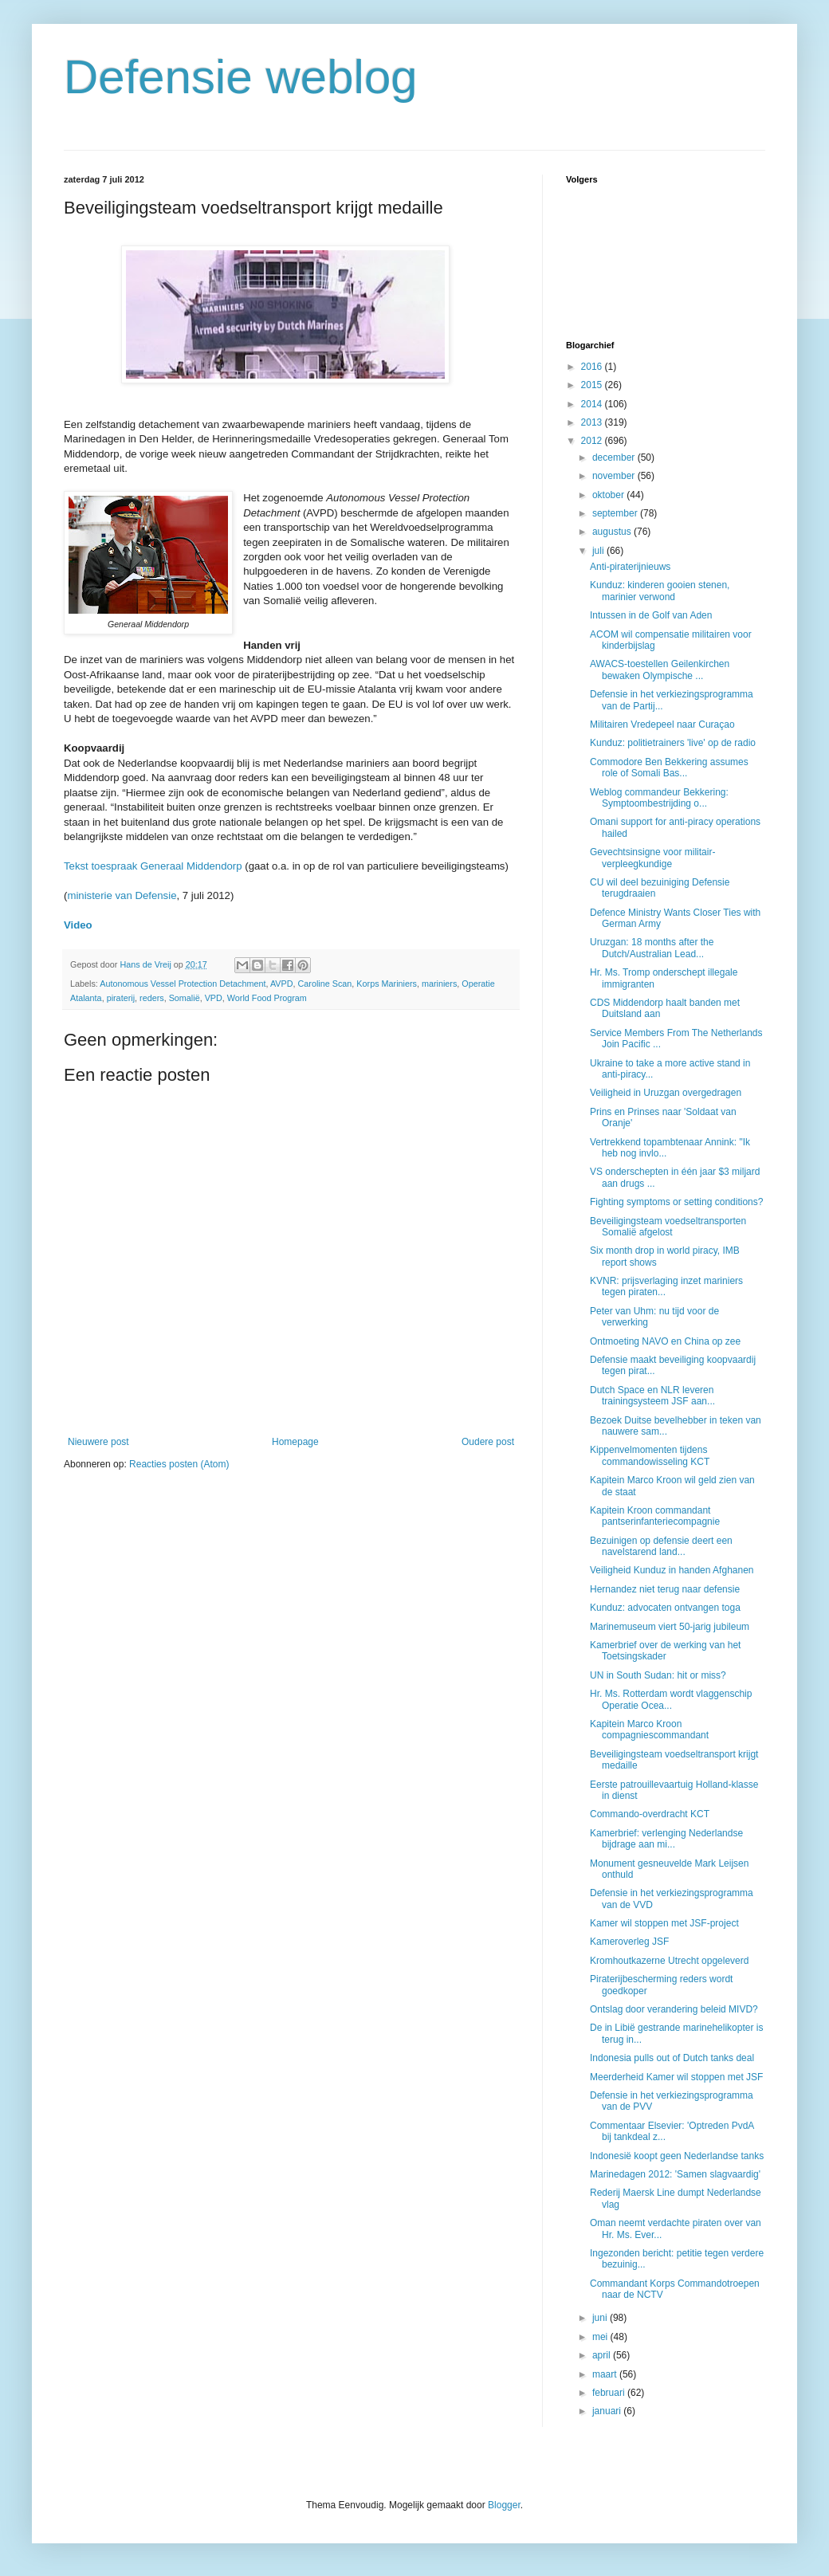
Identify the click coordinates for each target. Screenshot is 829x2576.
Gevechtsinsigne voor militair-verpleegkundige (652, 857)
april (602, 2355)
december (615, 457)
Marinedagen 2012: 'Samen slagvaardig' (675, 2174)
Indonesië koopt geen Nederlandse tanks (677, 2156)
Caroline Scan (325, 983)
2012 (593, 440)
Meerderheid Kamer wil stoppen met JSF (676, 2077)
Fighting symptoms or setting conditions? (676, 1202)
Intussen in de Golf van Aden (651, 615)
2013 (593, 422)
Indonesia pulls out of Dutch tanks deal (672, 2058)
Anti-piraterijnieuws (630, 566)
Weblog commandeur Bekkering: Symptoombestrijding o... (659, 798)
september (616, 513)
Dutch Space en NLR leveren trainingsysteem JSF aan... (652, 1395)
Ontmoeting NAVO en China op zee (665, 1341)
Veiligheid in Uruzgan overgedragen (665, 1092)
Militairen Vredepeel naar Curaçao (662, 724)
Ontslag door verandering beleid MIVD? (674, 2009)
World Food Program (267, 998)
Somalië (184, 998)
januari (607, 2411)
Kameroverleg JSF (629, 1941)
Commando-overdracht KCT (649, 1814)
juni (601, 2317)
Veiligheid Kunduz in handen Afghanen (672, 1570)
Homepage (295, 1441)
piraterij (121, 998)
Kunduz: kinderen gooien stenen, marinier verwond (659, 590)
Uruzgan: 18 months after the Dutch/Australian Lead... (651, 948)
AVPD (281, 983)
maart (605, 2374)
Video (78, 925)
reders (151, 998)
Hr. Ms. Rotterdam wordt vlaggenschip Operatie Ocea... (671, 1699)
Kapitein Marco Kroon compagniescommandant (649, 1729)
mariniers (439, 983)
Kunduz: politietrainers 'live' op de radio (673, 742)
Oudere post (488, 1441)
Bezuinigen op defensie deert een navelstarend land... (661, 1546)
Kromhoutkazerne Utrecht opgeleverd (669, 1960)
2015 (593, 385)
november (615, 475)
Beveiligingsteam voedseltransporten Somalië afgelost (668, 1226)
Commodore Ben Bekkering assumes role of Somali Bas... (669, 767)
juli (599, 550)
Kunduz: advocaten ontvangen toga (665, 1607)
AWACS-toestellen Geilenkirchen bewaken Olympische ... (659, 669)
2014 (593, 404)
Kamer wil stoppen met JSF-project (664, 1923)
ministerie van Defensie (121, 895)
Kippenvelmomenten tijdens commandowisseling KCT (649, 1455)
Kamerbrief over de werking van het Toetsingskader (665, 1650)
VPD (213, 998)
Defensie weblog (241, 77)
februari (609, 2392)
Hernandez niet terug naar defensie (665, 1589)
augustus (613, 531)
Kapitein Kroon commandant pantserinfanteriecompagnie (655, 1516)
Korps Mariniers (386, 983)
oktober (609, 495)
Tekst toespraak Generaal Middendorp (153, 866)
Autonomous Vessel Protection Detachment (182, 983)
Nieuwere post (98, 1441)
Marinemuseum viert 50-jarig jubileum (669, 1626)
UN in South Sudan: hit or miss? (658, 1675)
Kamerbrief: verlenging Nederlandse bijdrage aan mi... (666, 1839)
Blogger (504, 2505)
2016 (593, 366)
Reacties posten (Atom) (179, 1464)
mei (601, 2336)
